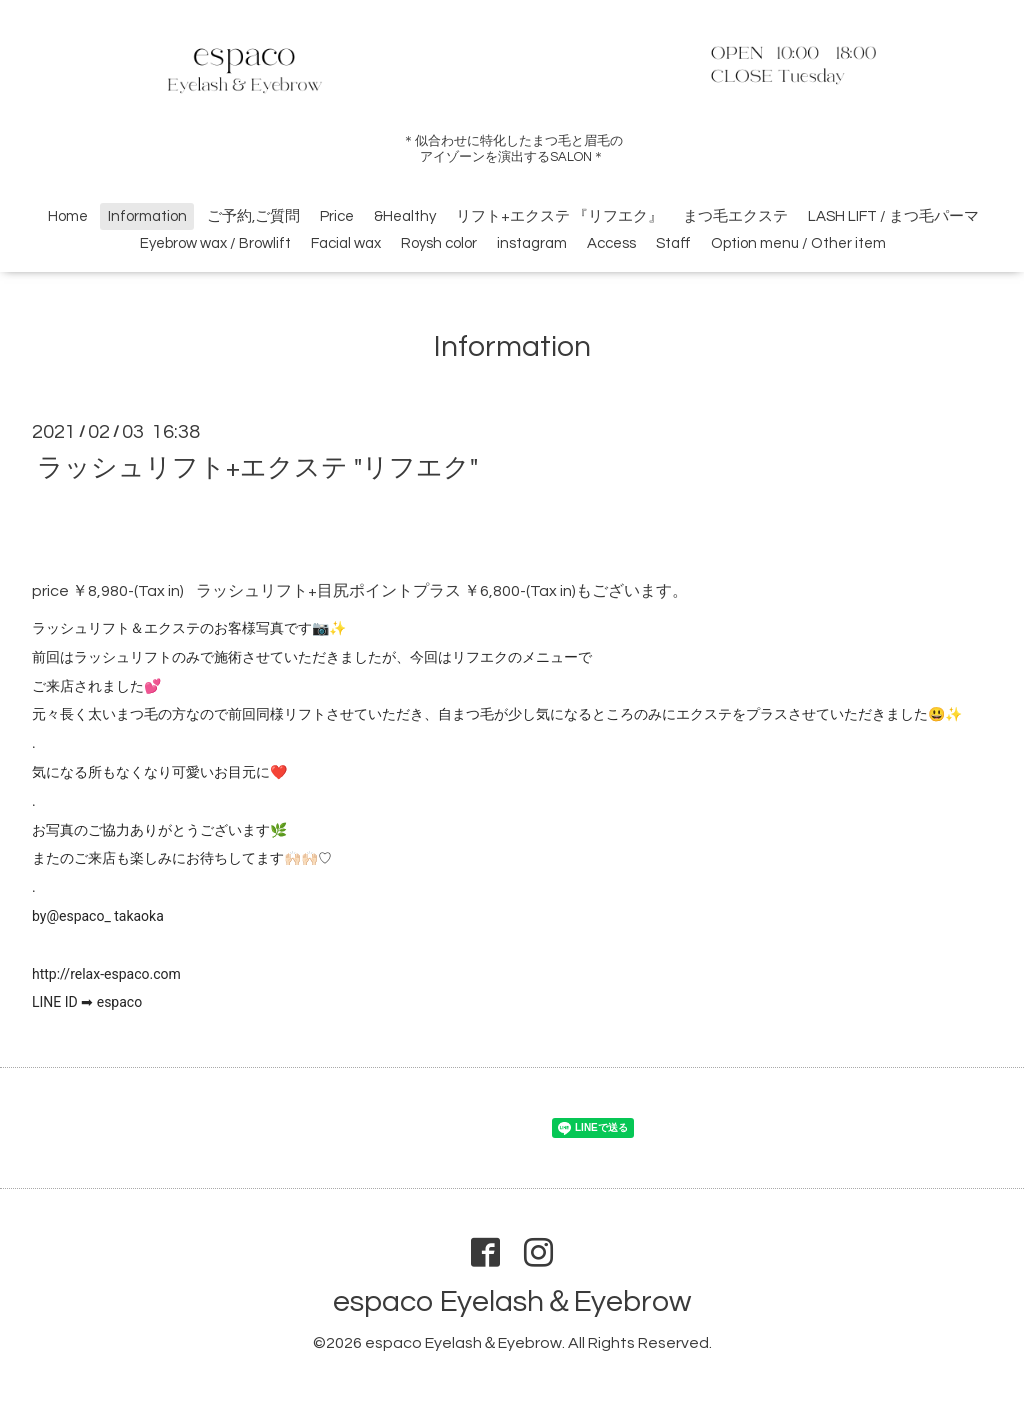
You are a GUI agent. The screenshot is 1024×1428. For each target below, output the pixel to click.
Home (68, 216)
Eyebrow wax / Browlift (215, 243)
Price (337, 216)
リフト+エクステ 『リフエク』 (559, 216)
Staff (673, 243)
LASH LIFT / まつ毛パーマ (893, 216)
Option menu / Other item (798, 243)
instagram (532, 243)
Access (611, 243)
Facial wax (346, 243)
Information (147, 216)
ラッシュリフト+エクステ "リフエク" (257, 467)
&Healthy (405, 216)
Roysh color (439, 243)
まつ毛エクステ (735, 216)
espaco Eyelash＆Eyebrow (512, 1301)
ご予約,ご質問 (253, 216)
